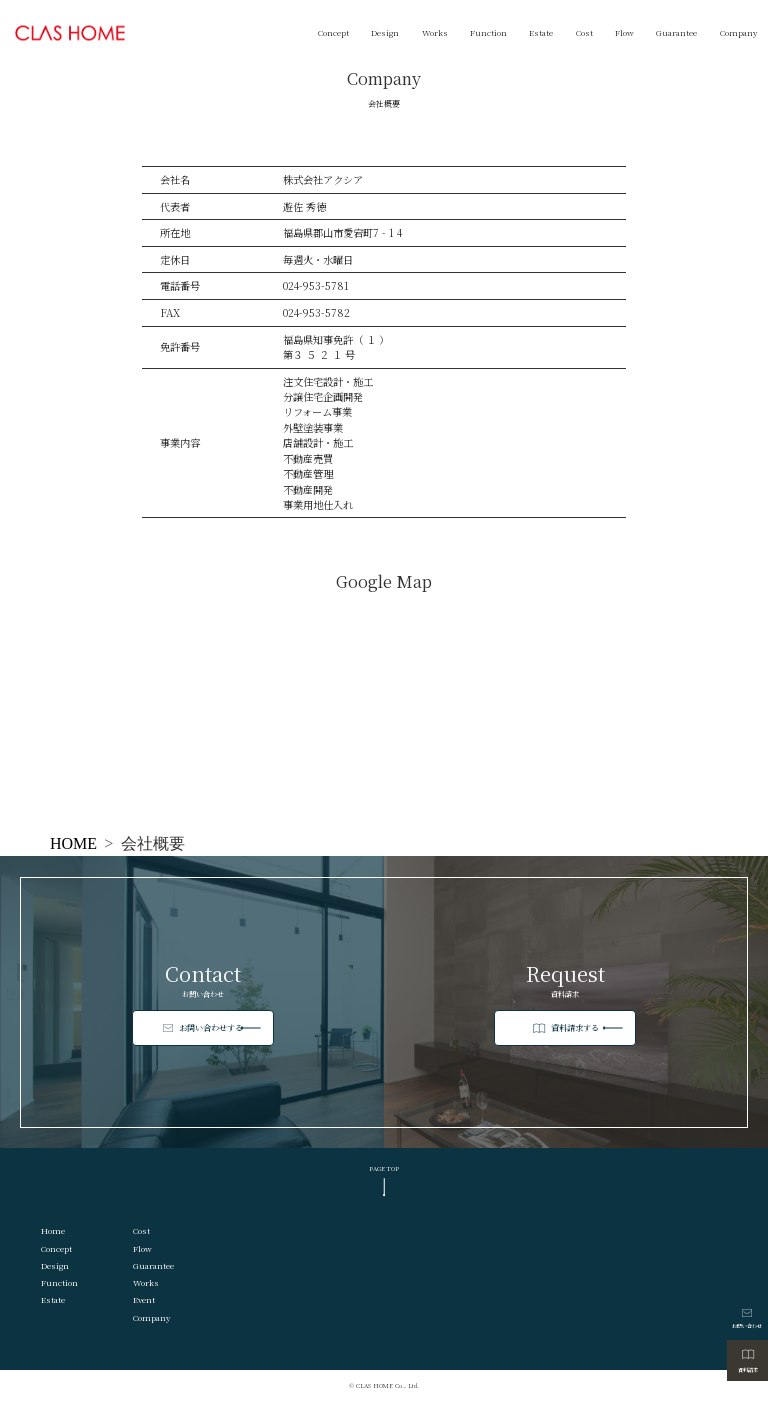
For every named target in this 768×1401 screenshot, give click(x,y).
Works (435, 32)
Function (488, 32)
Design (385, 32)
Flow (624, 32)
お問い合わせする (216, 1027)
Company (738, 32)
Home (53, 1230)
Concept (333, 32)
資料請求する (582, 1028)
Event (144, 1299)
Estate (541, 32)
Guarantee (676, 32)
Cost (584, 32)
